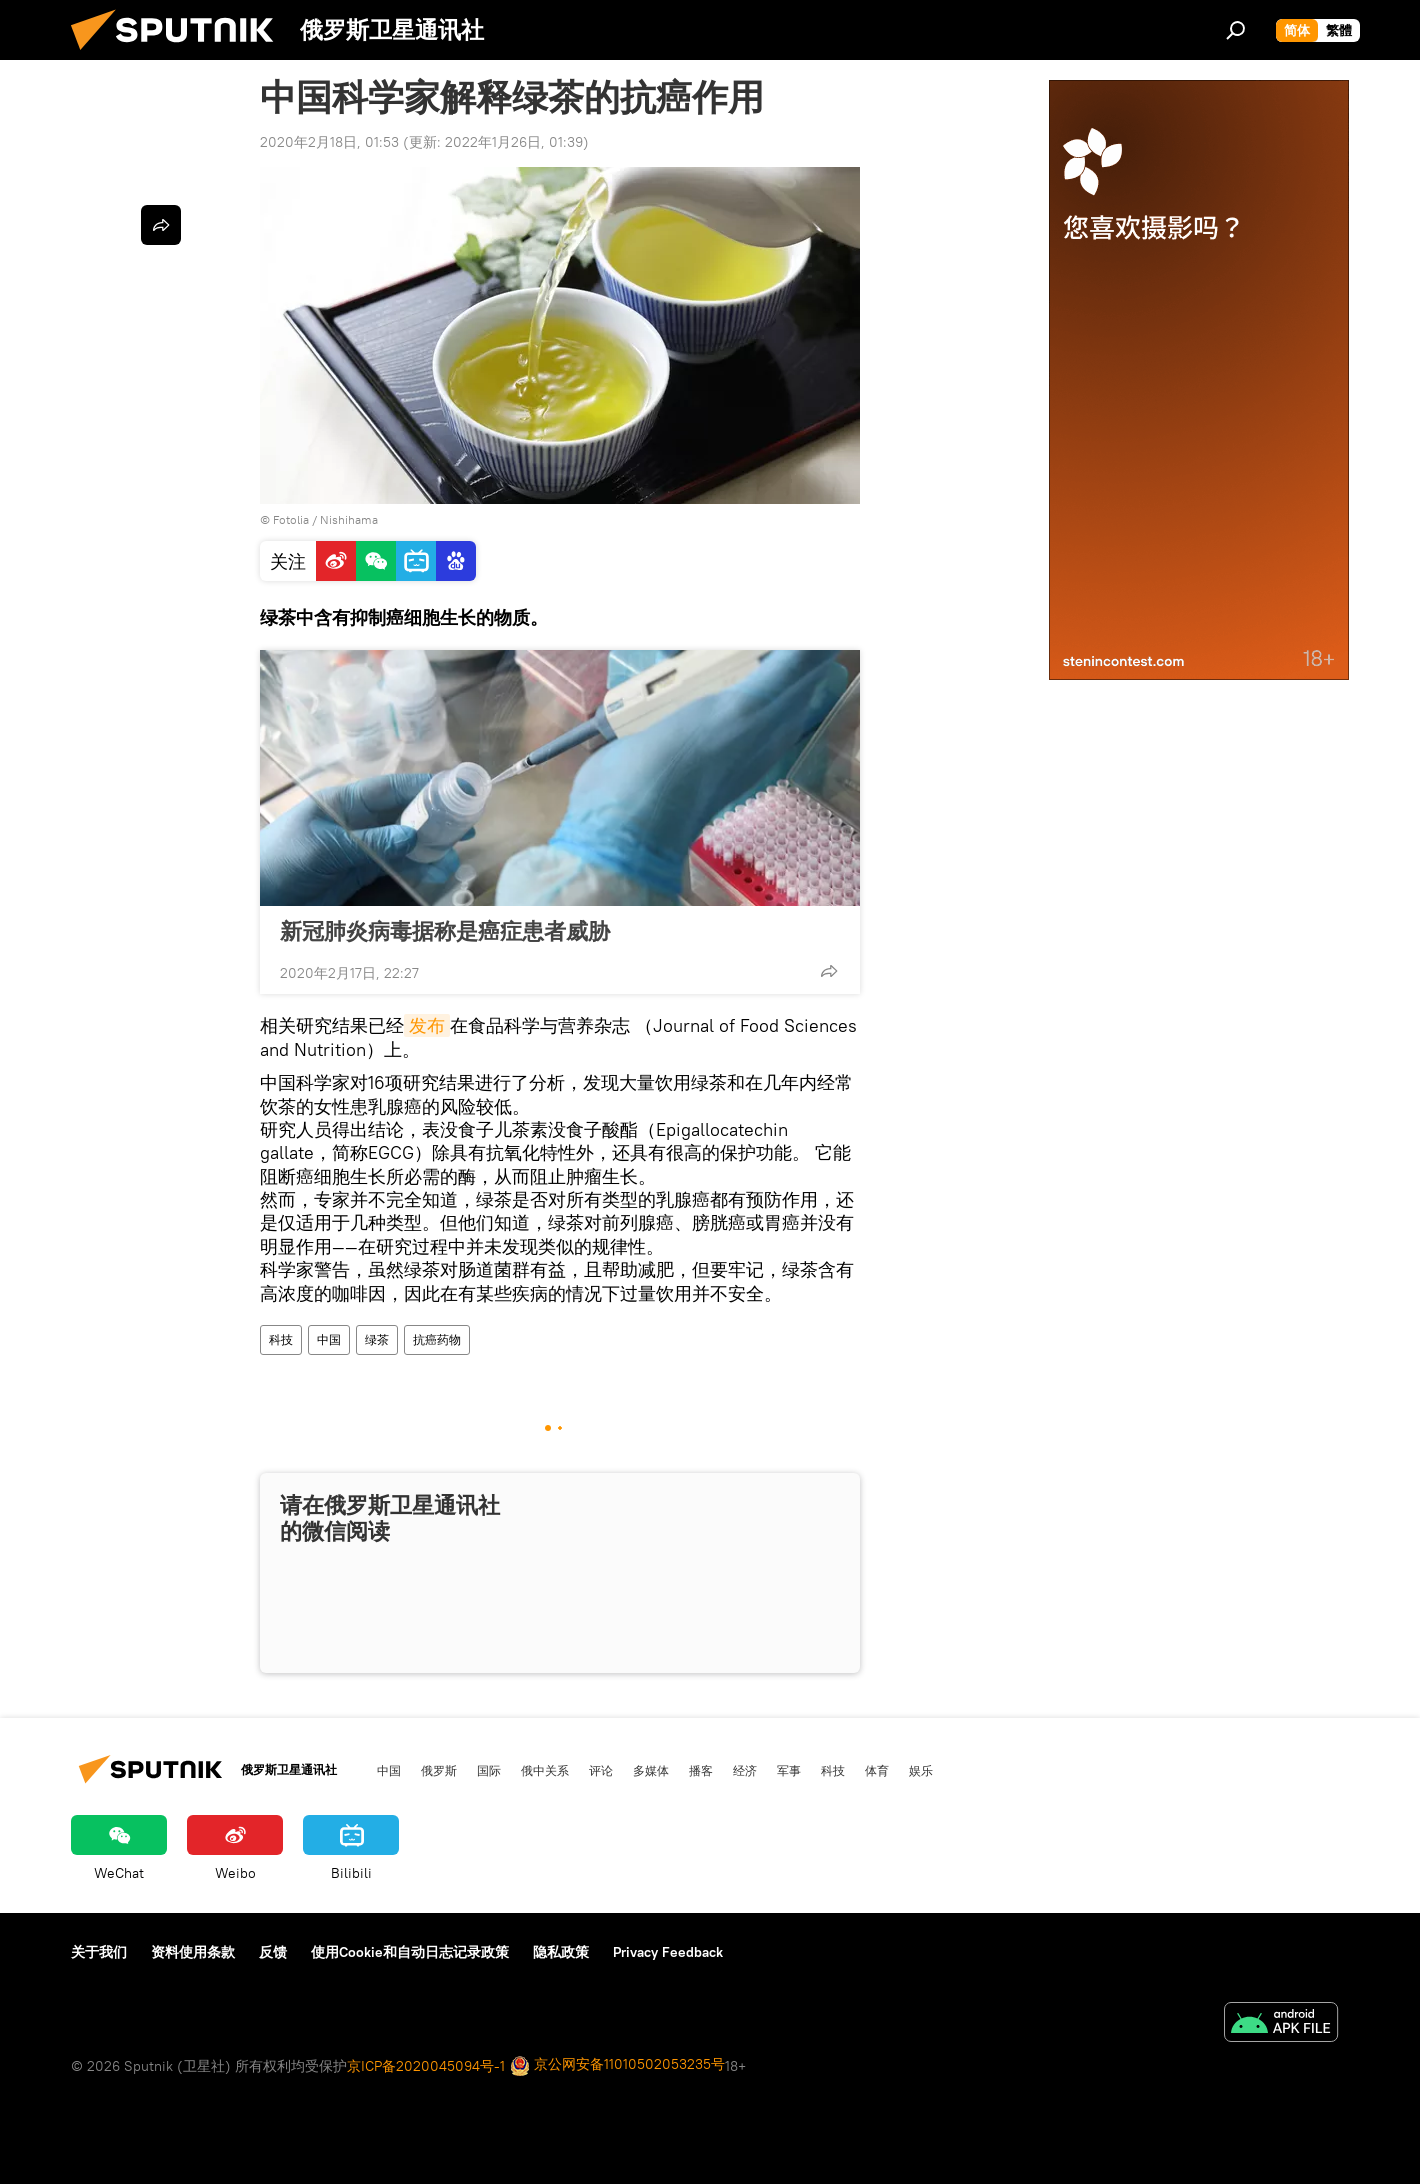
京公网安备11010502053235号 (617, 2065)
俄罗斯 (439, 1770)
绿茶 (377, 1339)
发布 (427, 1025)
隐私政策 (561, 1952)
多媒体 (651, 1770)
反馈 (273, 1952)
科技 (281, 1339)
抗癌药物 (437, 1339)
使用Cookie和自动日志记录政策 (410, 1952)
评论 (601, 1770)
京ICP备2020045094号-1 (426, 2066)
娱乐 (921, 1770)
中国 (329, 1339)
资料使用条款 (193, 1952)
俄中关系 (545, 1770)
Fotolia (291, 519)
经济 (745, 1770)
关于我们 (99, 1952)
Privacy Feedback (668, 1952)
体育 (877, 1770)
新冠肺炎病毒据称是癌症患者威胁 (445, 931)
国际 (489, 1770)
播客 (701, 1770)
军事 (789, 1770)
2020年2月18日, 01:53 (329, 142)
